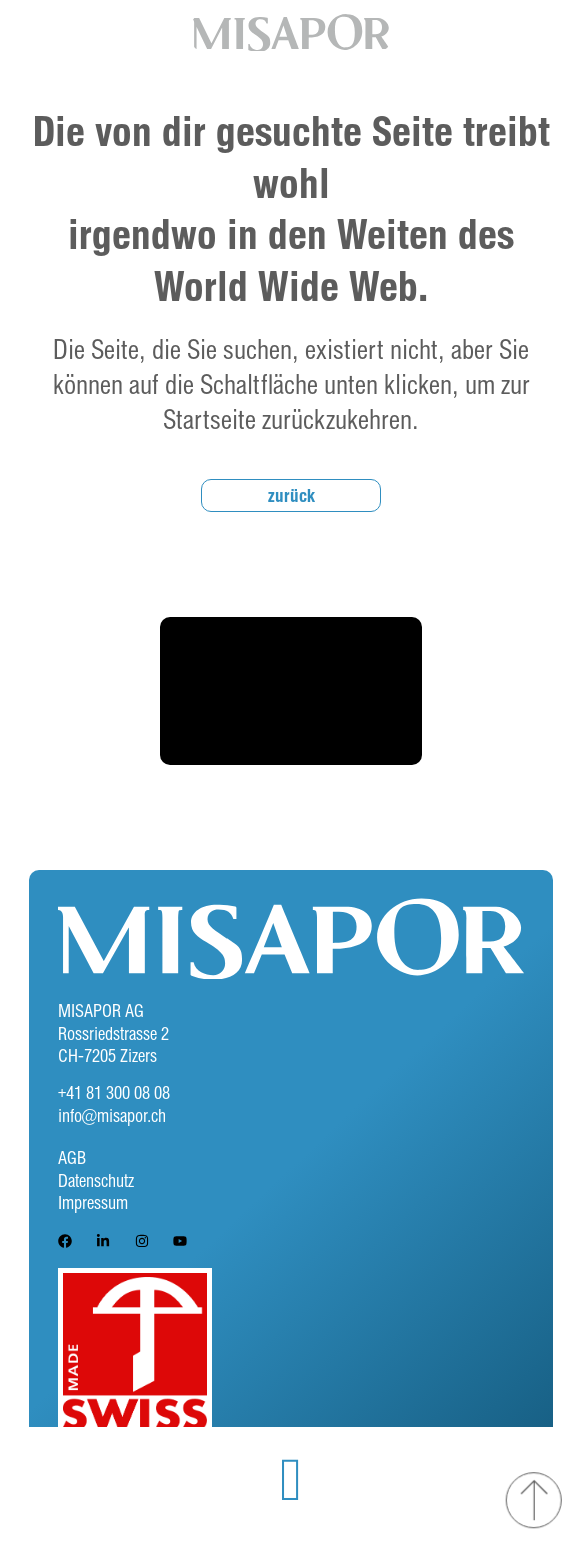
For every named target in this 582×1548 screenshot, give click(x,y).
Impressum (93, 1202)
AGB (72, 1157)
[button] (291, 1480)
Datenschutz (96, 1180)
